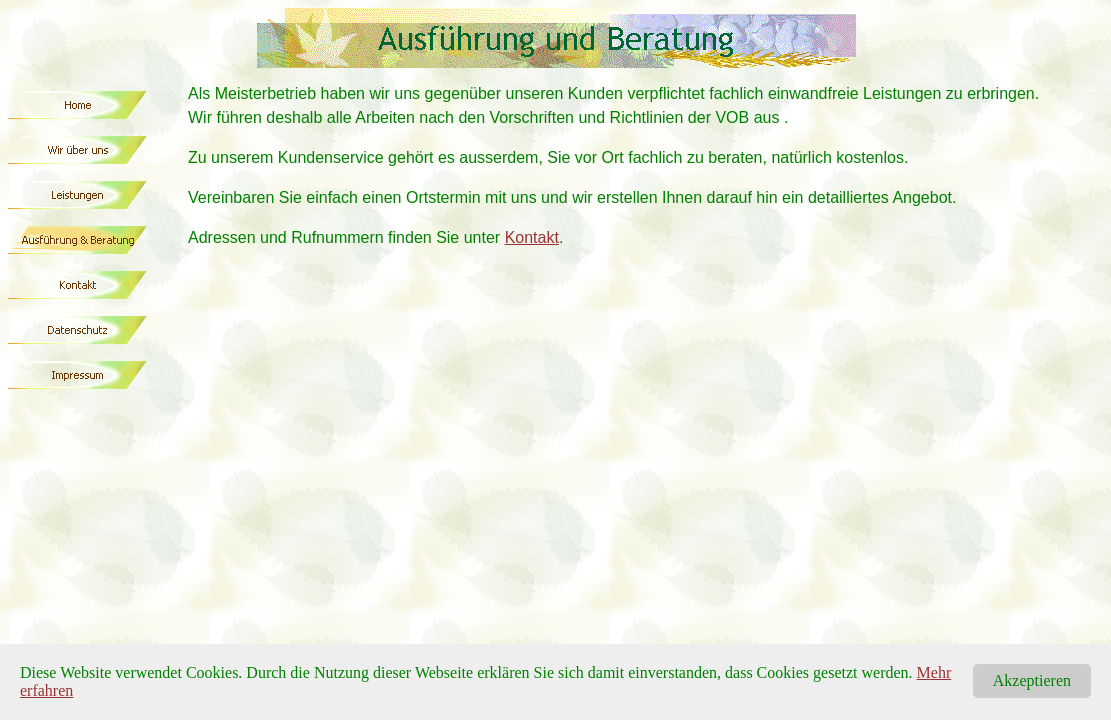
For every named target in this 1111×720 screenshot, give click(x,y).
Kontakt (532, 237)
